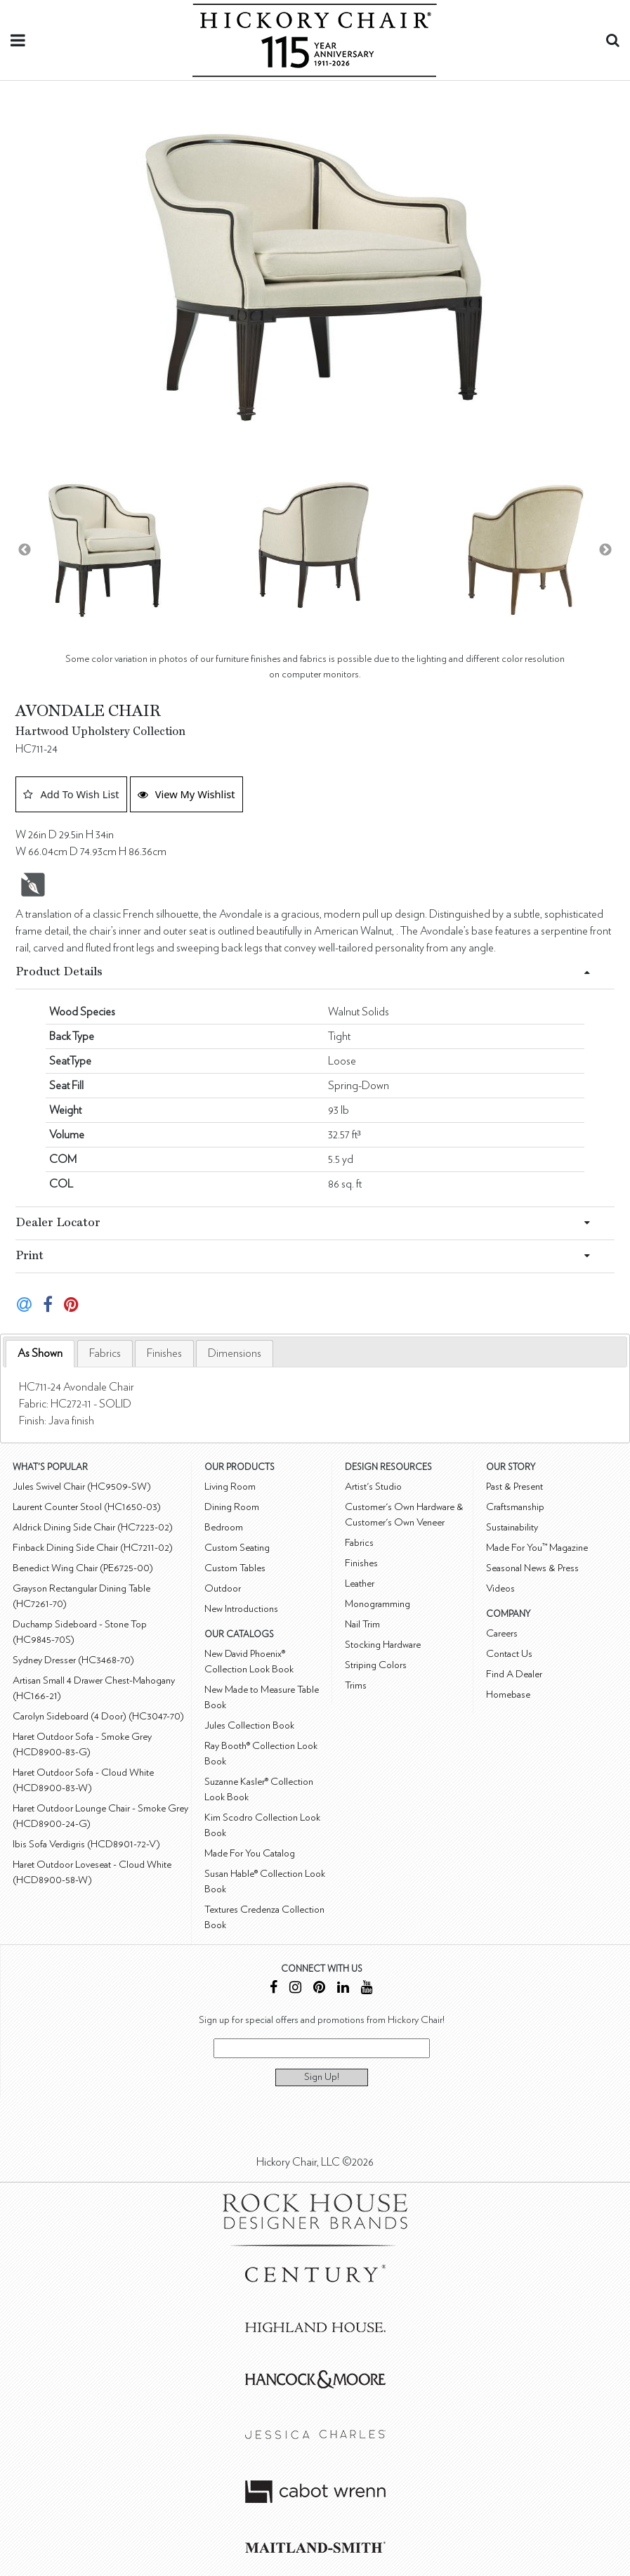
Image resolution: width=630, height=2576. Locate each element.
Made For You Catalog (249, 1853)
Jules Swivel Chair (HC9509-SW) (82, 1486)
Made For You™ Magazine (537, 1547)
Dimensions (234, 1353)
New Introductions (241, 1609)
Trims (356, 1685)
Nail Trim (362, 1624)
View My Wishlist (186, 794)
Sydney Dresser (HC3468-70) (73, 1660)
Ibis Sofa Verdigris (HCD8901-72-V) (86, 1844)
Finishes (164, 1353)
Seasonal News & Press (532, 1568)
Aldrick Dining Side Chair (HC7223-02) (93, 1527)
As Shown (40, 1353)
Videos (500, 1588)
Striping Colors (376, 1665)
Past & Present (514, 1486)
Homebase (508, 1694)
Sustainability (512, 1527)
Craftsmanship (515, 1507)
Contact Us (509, 1653)
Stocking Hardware (383, 1644)
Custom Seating (237, 1547)
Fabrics (105, 1353)
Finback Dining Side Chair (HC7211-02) (93, 1547)
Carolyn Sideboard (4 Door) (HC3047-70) (98, 1716)
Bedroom (223, 1527)
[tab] (40, 1353)
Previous (25, 550)
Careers (502, 1633)
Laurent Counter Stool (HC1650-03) (87, 1507)
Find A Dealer (514, 1674)
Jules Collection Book (249, 1725)
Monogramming (377, 1604)
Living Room (230, 1486)
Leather (359, 1583)
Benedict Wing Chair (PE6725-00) (83, 1568)
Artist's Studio (373, 1486)
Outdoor (222, 1588)
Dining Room (231, 1507)
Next (605, 550)
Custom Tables (234, 1568)
